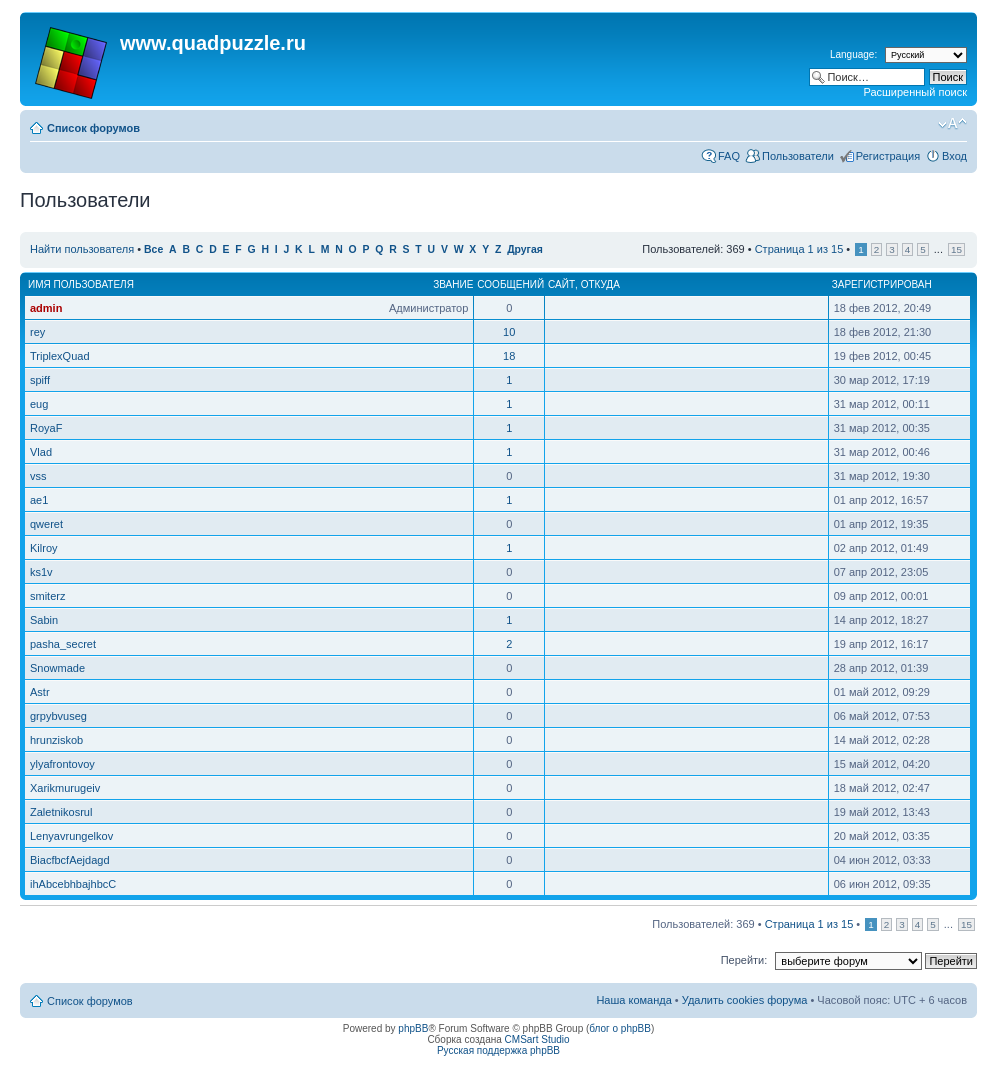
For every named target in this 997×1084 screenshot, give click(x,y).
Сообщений (510, 284)
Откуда (600, 284)
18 (509, 356)
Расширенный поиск (915, 92)
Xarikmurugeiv (65, 788)
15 (956, 249)
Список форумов (93, 128)
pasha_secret (63, 644)
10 (509, 332)
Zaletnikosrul (61, 812)
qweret (46, 524)
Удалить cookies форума (745, 1000)
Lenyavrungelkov (71, 836)
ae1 (39, 500)
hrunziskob (56, 740)
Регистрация (888, 156)
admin (46, 308)
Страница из (799, 249)
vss (38, 476)
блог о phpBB (620, 1028)
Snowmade (57, 668)
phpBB (413, 1028)
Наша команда (633, 1000)
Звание (453, 284)
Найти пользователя (82, 249)
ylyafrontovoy (62, 764)
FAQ (729, 156)
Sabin (44, 620)
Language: (853, 54)
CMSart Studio (537, 1039)
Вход (954, 156)
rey (37, 332)
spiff (40, 380)
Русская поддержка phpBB (498, 1050)
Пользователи (798, 156)
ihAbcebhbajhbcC (73, 884)
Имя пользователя (81, 284)
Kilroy (44, 548)
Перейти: (744, 960)
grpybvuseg (58, 716)
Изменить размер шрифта (952, 124)
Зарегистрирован (882, 284)
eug (39, 404)
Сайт (561, 284)
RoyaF (46, 428)
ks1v (41, 572)
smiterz (47, 596)
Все (153, 249)
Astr (40, 692)
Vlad (41, 452)
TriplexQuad (60, 356)
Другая (525, 249)
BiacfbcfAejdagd (70, 860)
